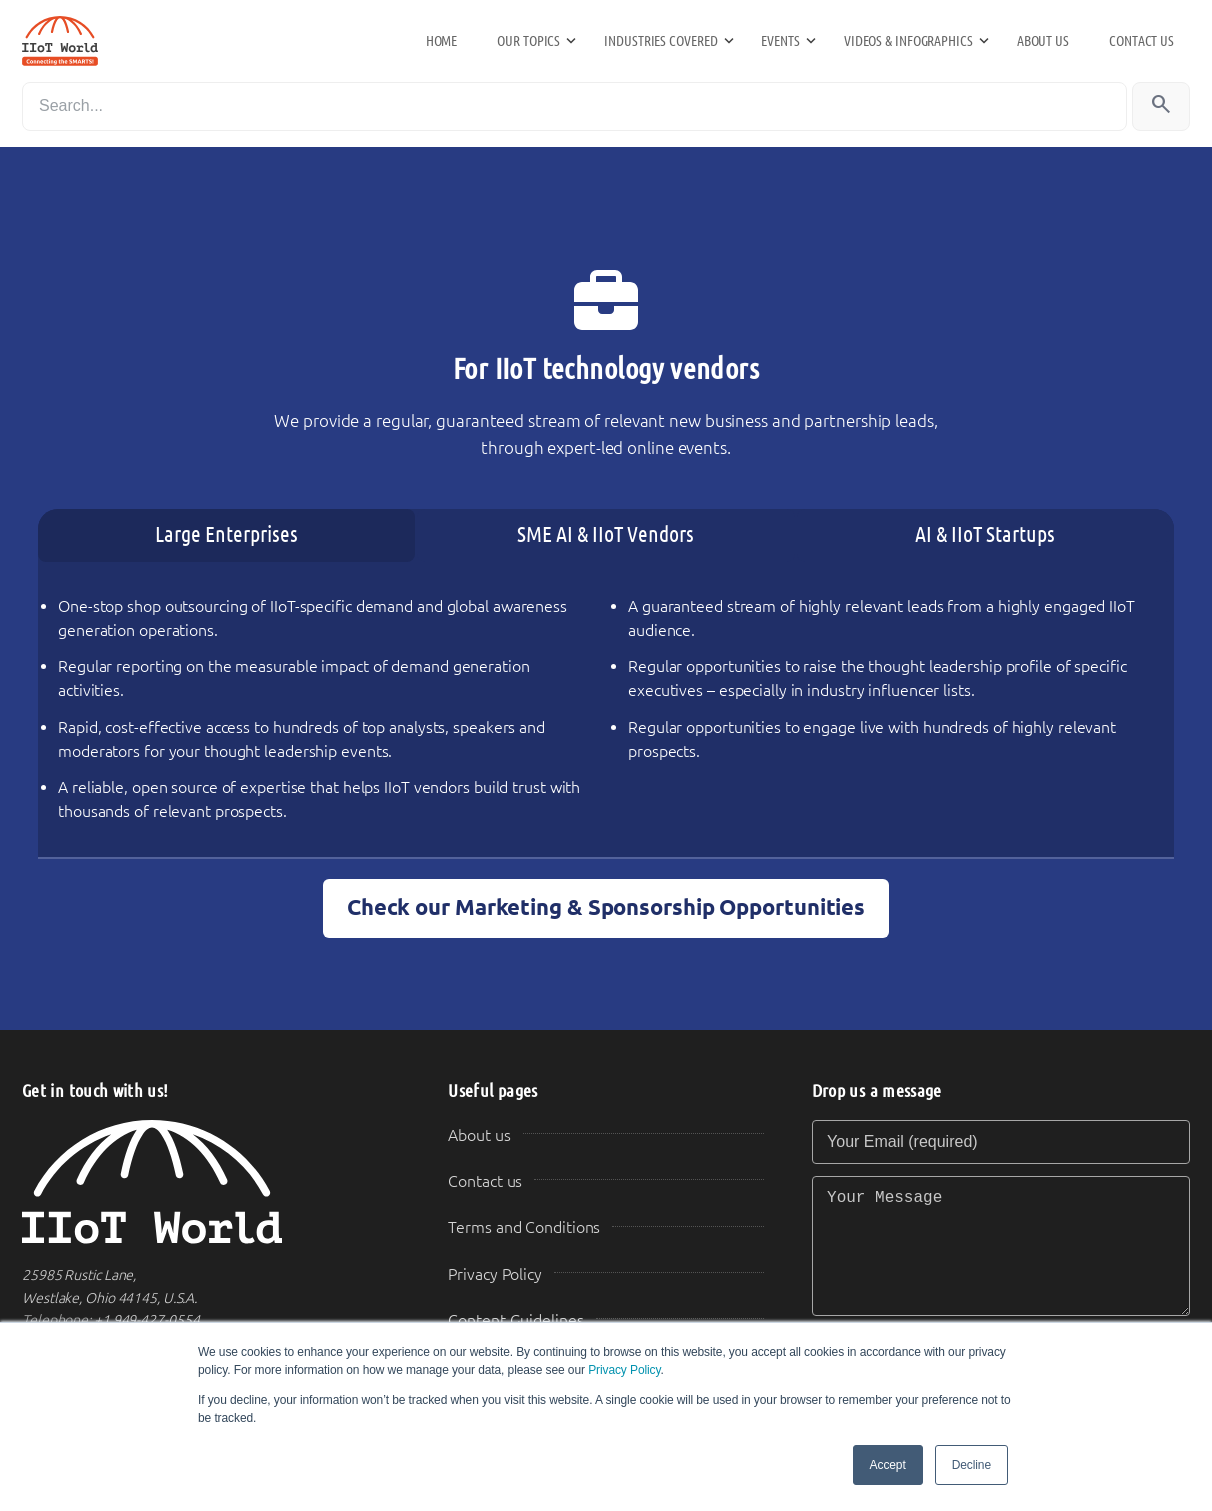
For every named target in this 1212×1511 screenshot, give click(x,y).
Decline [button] (971, 1465)
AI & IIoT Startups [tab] (985, 534)
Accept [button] (888, 1465)
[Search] (574, 106)
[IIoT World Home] (211, 1182)
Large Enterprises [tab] (226, 534)
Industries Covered (660, 41)
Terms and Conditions (524, 1227)
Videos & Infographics (908, 41)
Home (442, 41)
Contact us (1141, 41)
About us (1043, 41)
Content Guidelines (515, 1320)
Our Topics (528, 41)
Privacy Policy (624, 1370)
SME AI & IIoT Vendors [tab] (605, 534)
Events (780, 41)
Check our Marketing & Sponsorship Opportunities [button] (606, 907)
